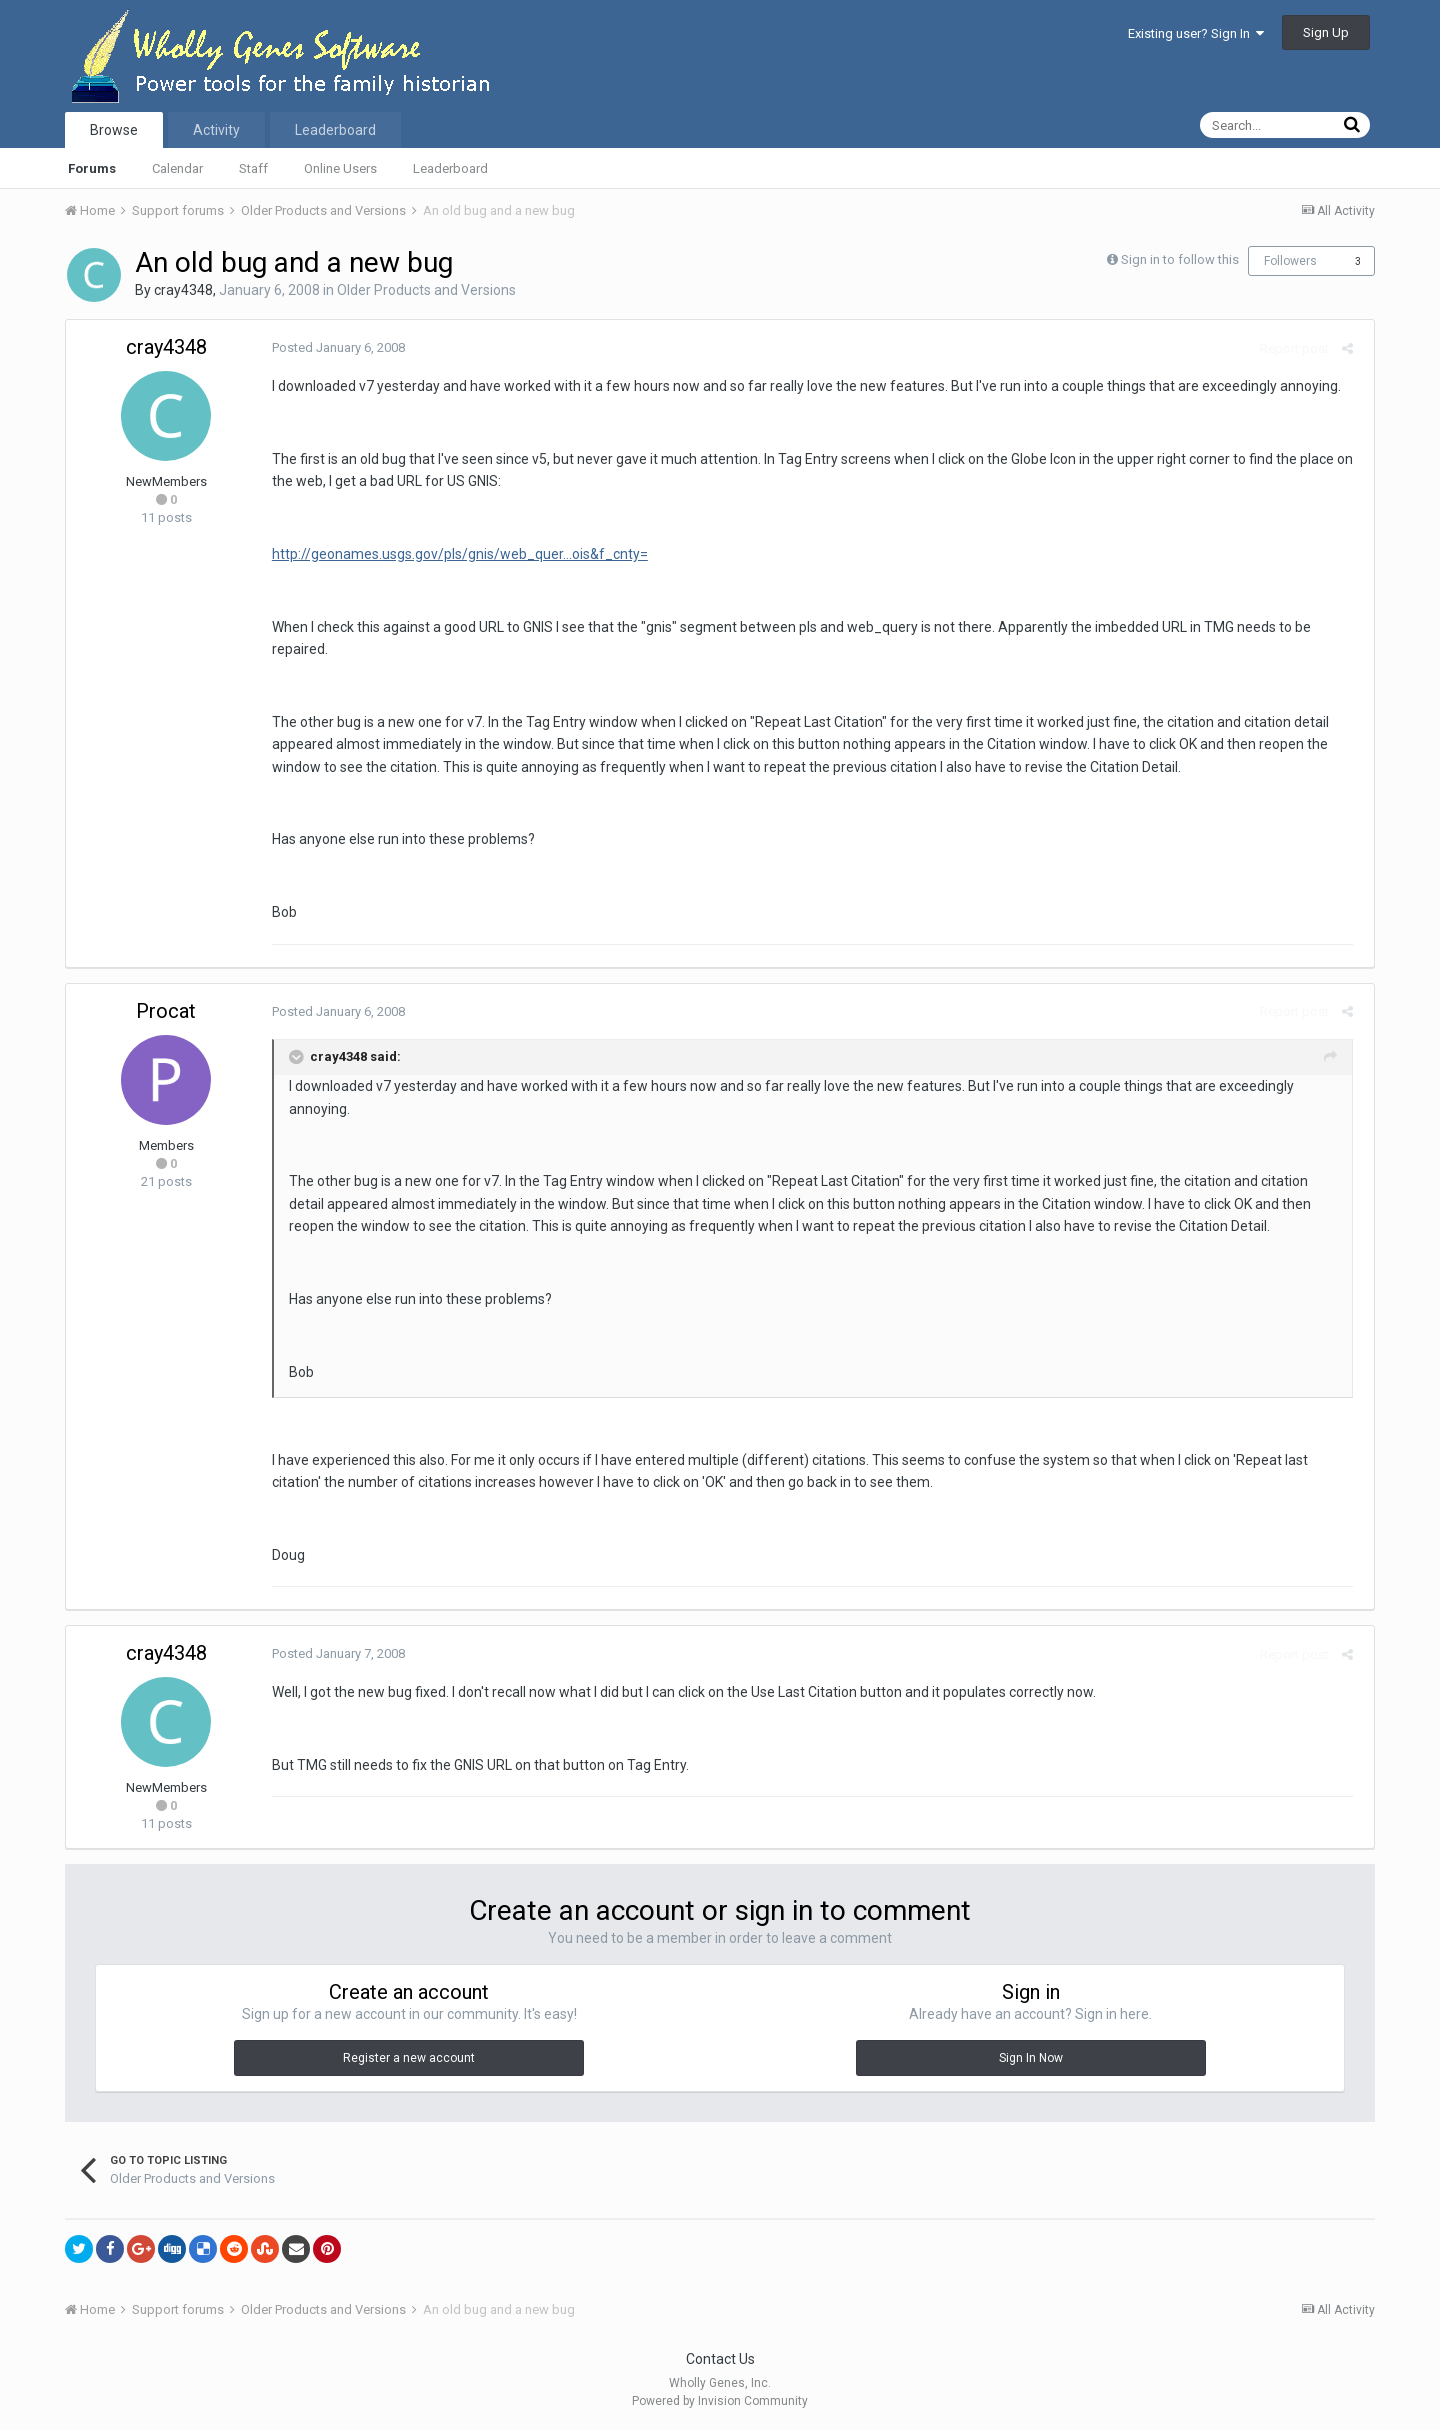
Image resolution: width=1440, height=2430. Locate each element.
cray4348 (183, 290)
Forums (92, 168)
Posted (332, 347)
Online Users (340, 168)
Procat (166, 1011)
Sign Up (1326, 32)
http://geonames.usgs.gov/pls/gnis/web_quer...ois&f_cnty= (454, 554)
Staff (253, 168)
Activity (216, 130)
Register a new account (409, 2058)
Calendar (177, 168)
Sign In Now (1031, 2058)
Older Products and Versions (426, 290)
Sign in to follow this (1180, 259)
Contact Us (720, 2359)
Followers (1290, 261)
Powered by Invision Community (720, 2401)
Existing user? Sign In (1196, 33)
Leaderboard (450, 168)
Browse (114, 130)
